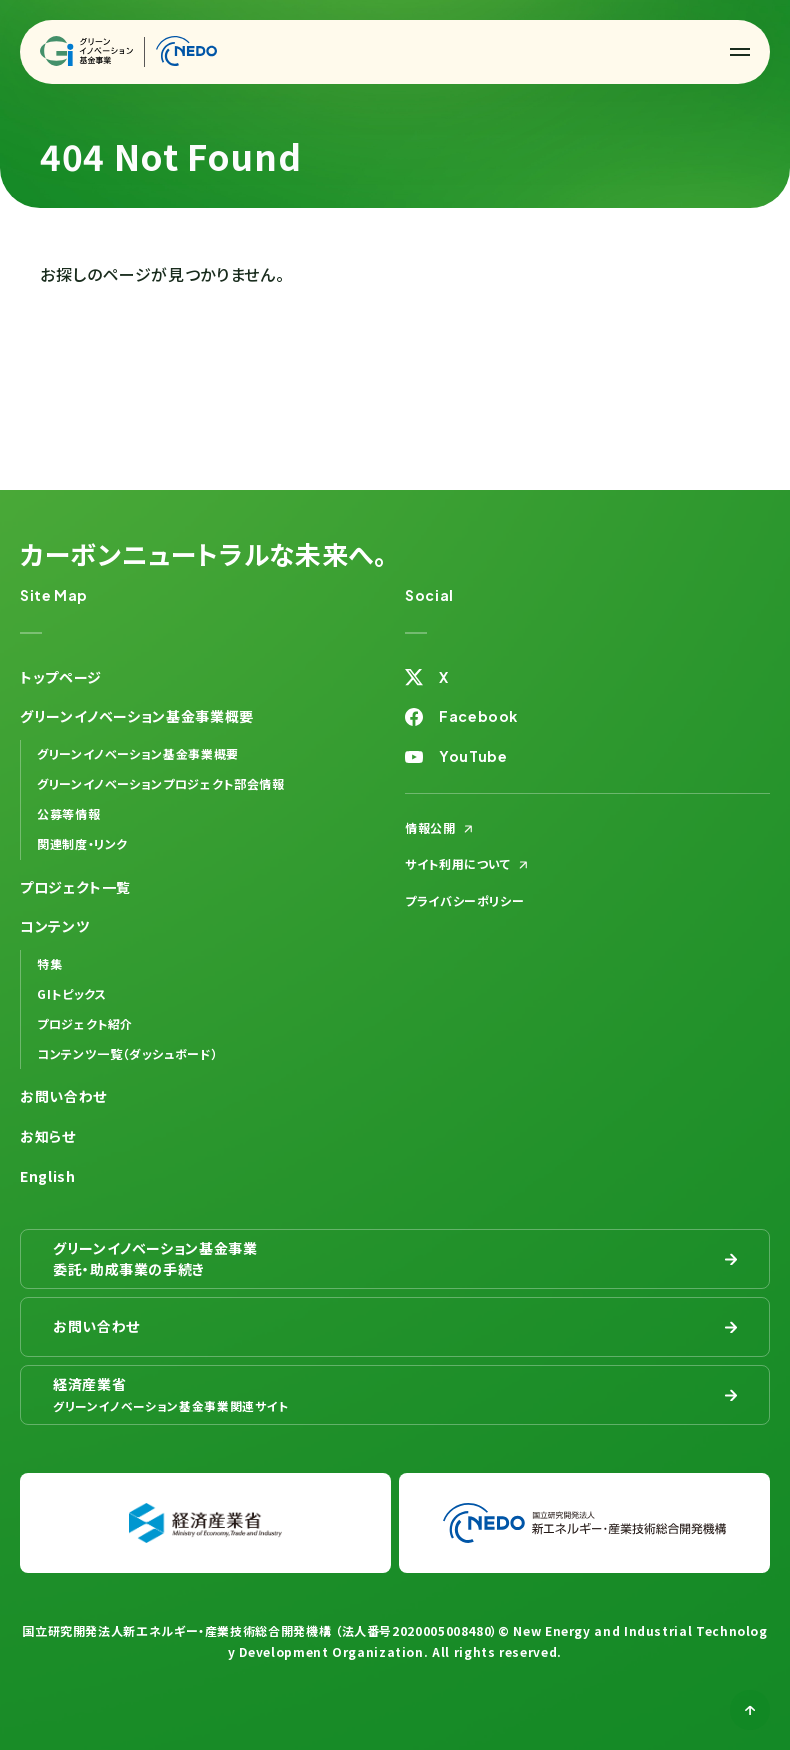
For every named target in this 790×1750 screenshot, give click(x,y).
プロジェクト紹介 (85, 1023)
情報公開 (430, 827)
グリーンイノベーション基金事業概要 (138, 753)
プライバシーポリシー (464, 900)
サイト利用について (458, 863)
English (47, 1176)
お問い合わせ (63, 1096)
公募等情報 (68, 813)
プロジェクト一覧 (75, 887)
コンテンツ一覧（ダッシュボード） (127, 1053)
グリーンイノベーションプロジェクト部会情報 (160, 783)
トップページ (61, 677)
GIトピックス (71, 993)
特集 (49, 963)
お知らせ (48, 1136)
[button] (740, 52)
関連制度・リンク (82, 843)
